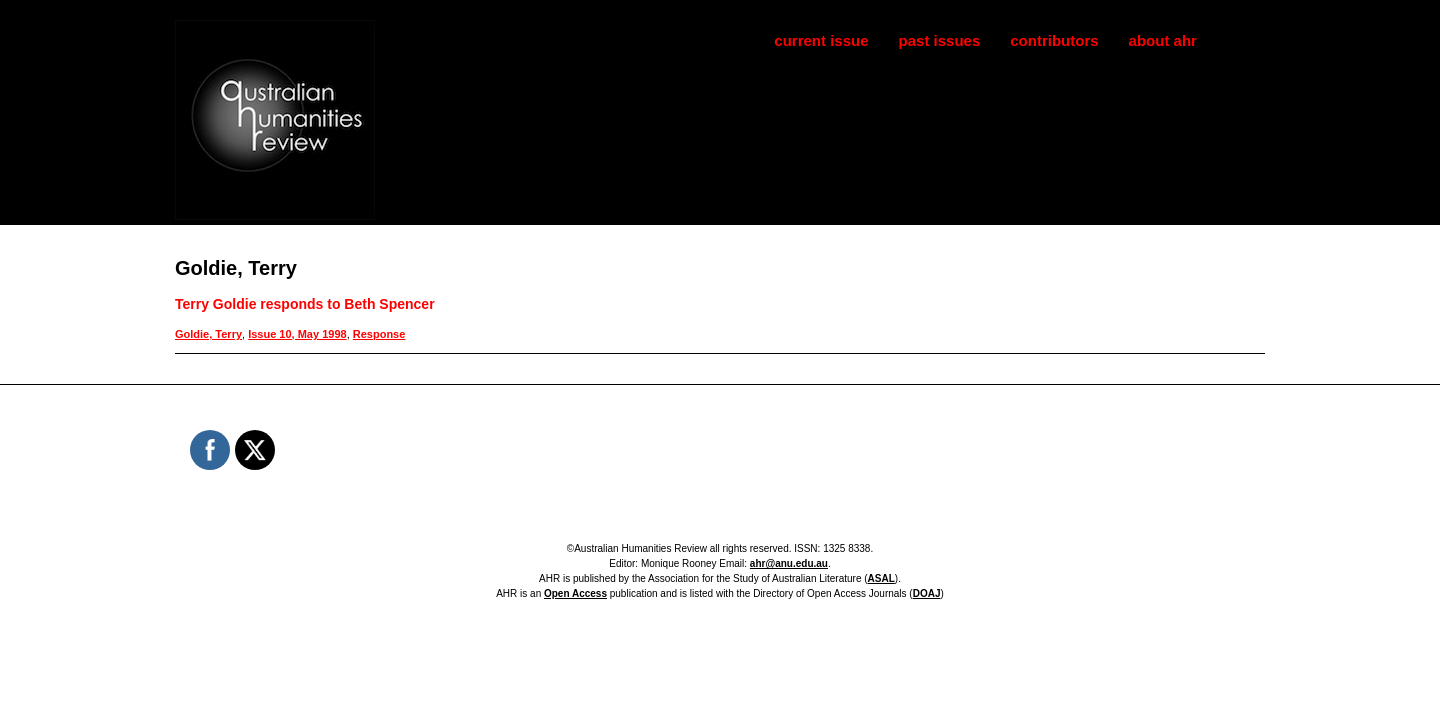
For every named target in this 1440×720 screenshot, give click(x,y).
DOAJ (927, 593)
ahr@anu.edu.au (789, 563)
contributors (1054, 40)
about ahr (1163, 40)
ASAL (881, 578)
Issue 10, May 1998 (297, 334)
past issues (940, 40)
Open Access (575, 593)
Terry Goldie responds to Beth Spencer (305, 304)
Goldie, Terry (208, 334)
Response (379, 334)
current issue (821, 40)
